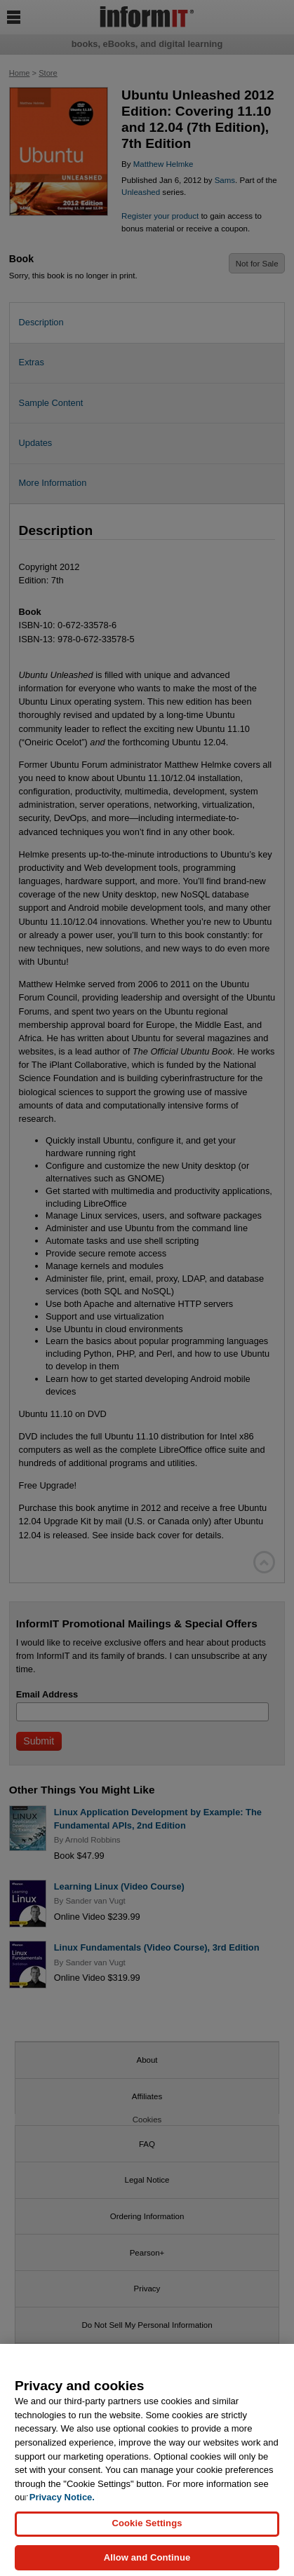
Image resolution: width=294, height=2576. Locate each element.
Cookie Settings (147, 2530)
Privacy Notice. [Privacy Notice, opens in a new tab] (62, 2504)
